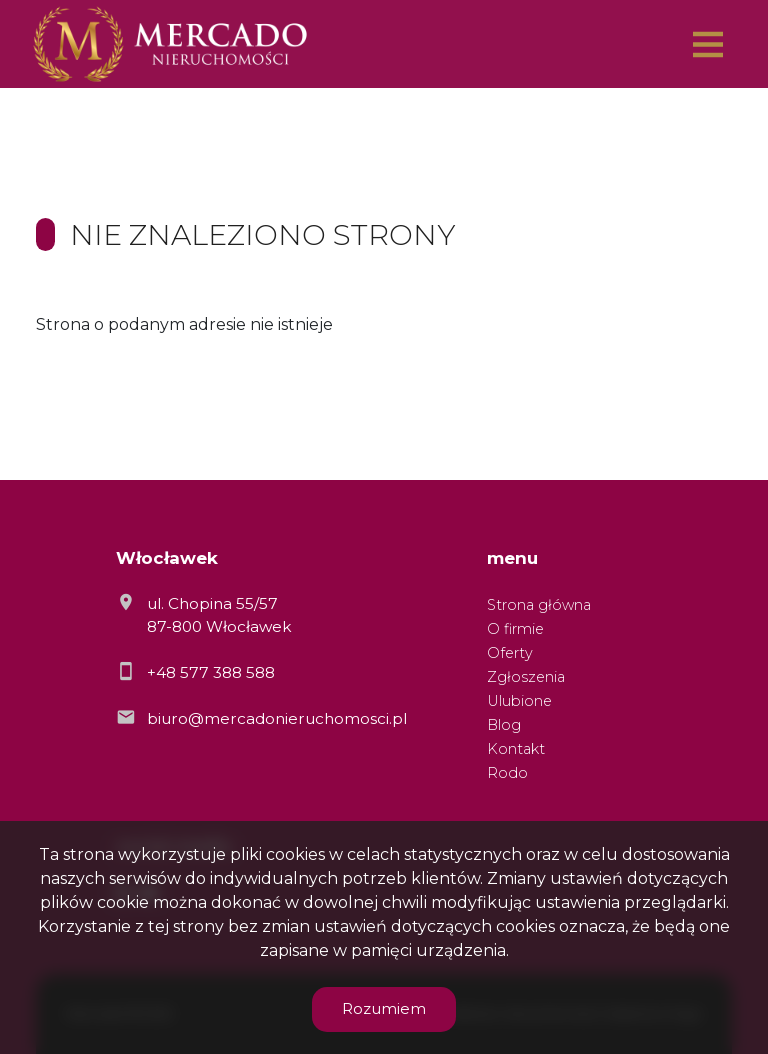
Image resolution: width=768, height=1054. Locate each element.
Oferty (510, 653)
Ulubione (519, 701)
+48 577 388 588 (211, 672)
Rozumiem (384, 1008)
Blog (504, 725)
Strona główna (539, 605)
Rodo (507, 773)
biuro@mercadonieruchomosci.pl (277, 718)
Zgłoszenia (526, 677)
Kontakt (516, 749)
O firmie (515, 629)
